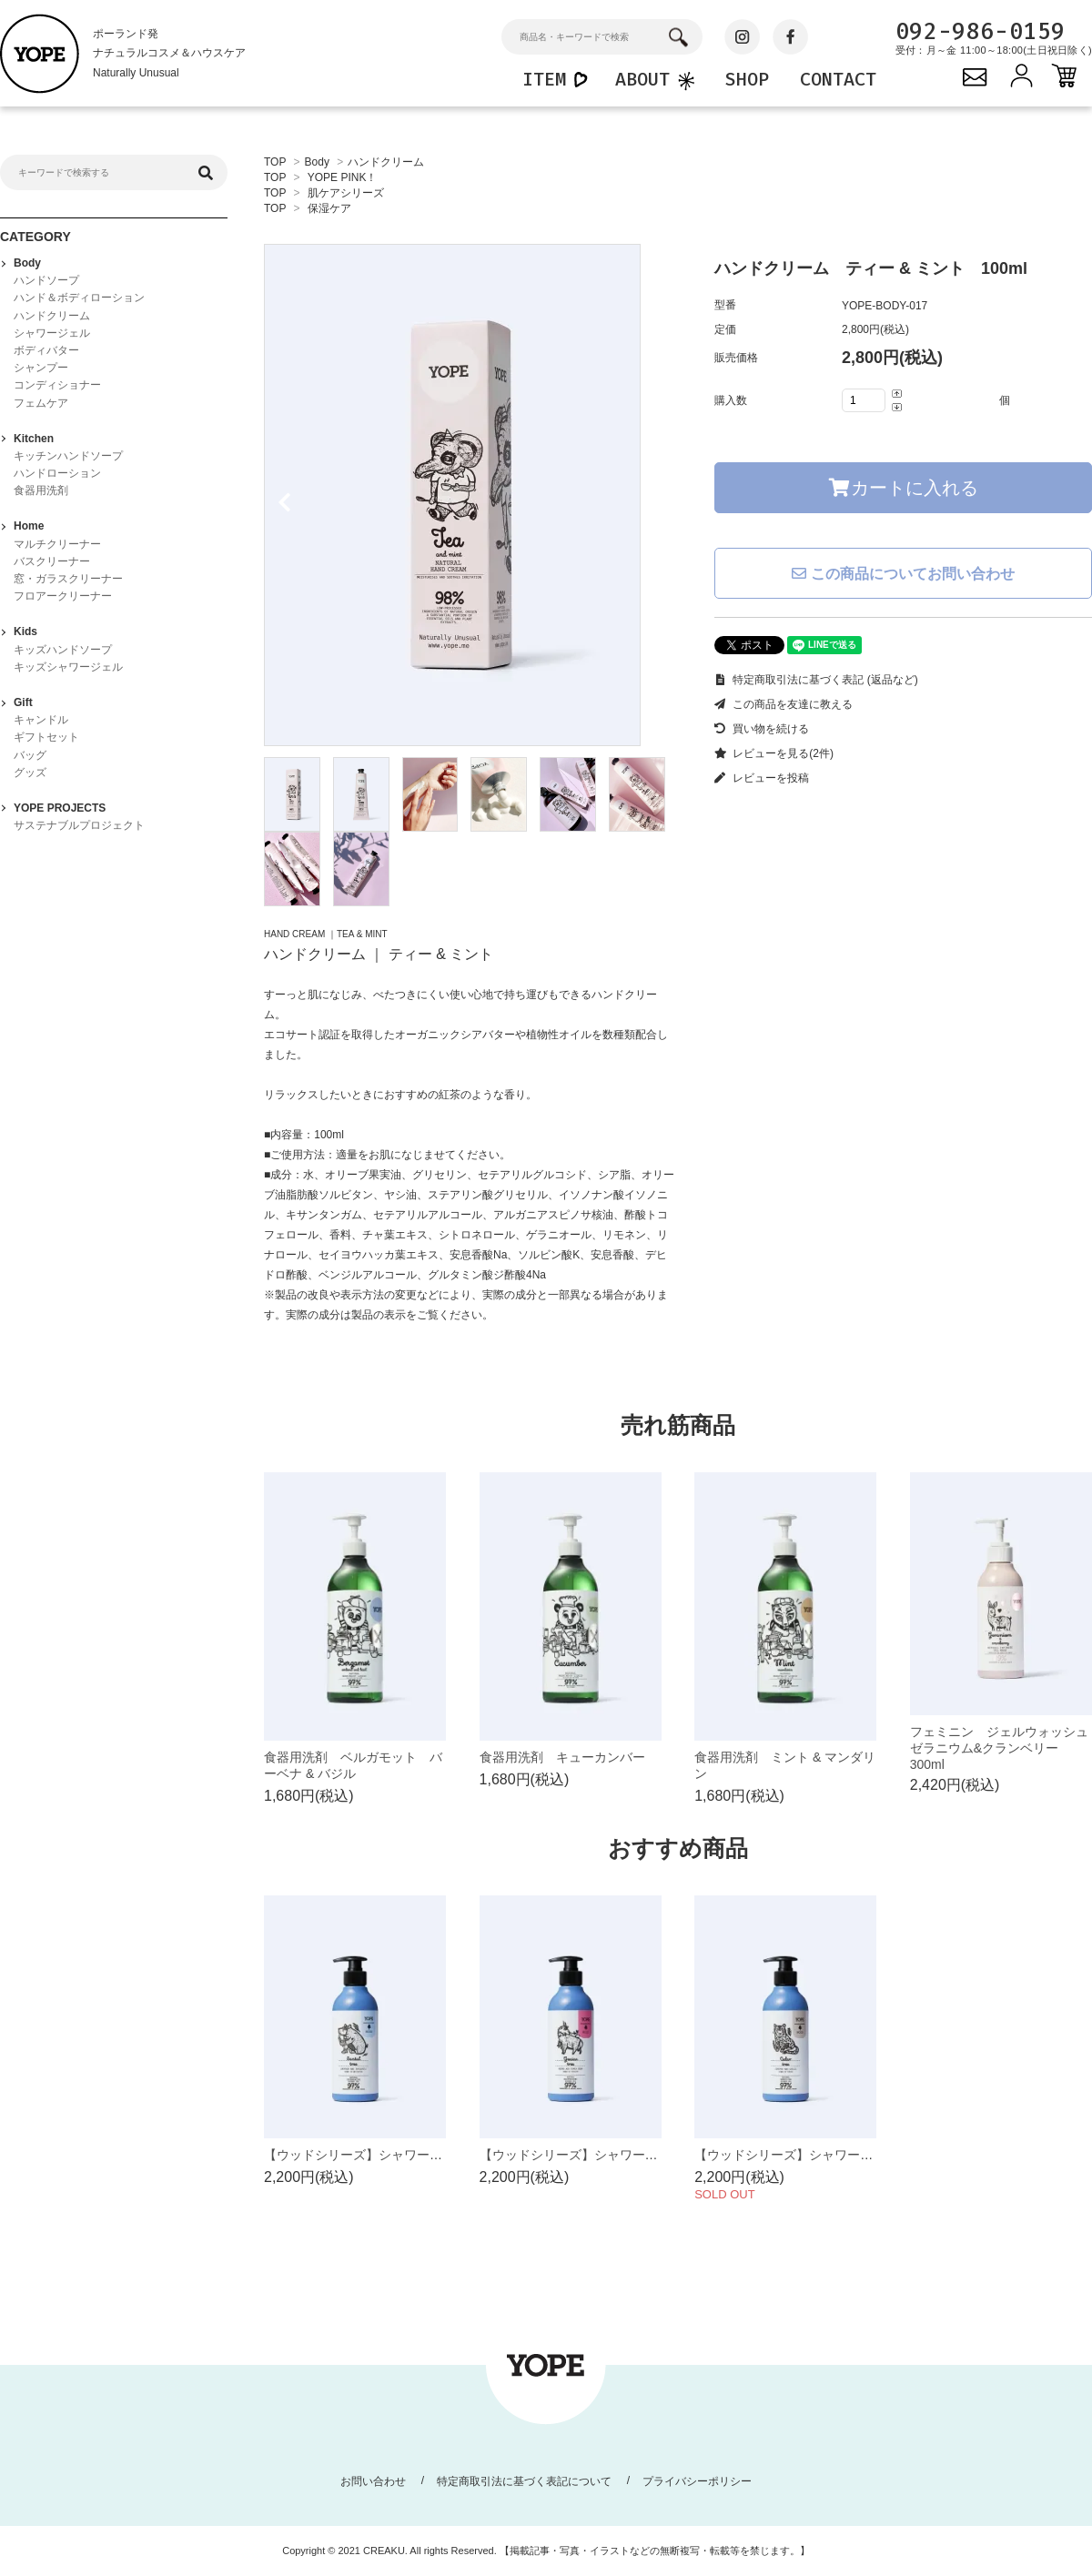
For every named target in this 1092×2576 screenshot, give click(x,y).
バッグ (30, 755)
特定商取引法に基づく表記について (524, 2481)
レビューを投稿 (761, 778)
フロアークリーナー (63, 596)
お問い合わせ (373, 2481)
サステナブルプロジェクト (79, 825)
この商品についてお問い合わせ (903, 573)
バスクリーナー (52, 561)
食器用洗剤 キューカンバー (562, 1757)
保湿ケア (329, 208)
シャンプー (41, 367)
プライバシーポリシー (697, 2481)
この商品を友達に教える (783, 704)
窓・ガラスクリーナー (68, 578)
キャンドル (41, 719)
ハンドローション (57, 473)
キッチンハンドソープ (68, 456)
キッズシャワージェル (68, 667)
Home (29, 526)
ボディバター (46, 350)
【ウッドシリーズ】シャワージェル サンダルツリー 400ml (440, 2154)
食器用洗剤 (41, 490)
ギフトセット (46, 737)
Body (317, 162)
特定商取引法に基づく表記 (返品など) (816, 679)
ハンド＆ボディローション (79, 297)
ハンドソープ (46, 280)
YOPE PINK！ (343, 177)
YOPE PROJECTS (60, 808)
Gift (23, 702)
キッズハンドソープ (63, 649)
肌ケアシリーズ (346, 193)
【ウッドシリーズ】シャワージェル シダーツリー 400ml (864, 2154)
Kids (25, 631)
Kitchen (34, 438)
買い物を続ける (761, 728)
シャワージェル (52, 333)
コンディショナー (57, 385)
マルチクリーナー (57, 544)
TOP (275, 162)
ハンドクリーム (386, 162)
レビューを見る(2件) (774, 753)
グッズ (30, 772)
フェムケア (41, 403)
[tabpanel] (471, 495)
